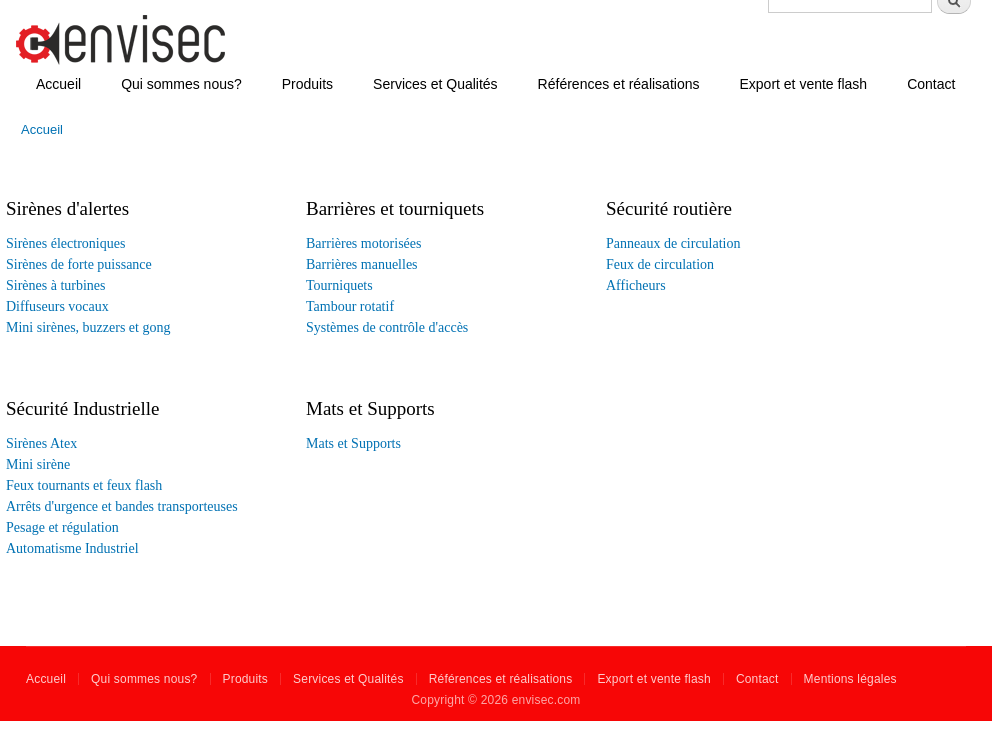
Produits (307, 84)
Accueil (58, 84)
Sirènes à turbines (56, 285)
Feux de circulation (660, 264)
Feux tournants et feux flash (84, 485)
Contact (931, 84)
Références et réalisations (619, 84)
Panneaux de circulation (673, 243)
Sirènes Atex (41, 443)
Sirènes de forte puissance (79, 264)
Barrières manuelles (362, 264)
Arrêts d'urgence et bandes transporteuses (122, 506)
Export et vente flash (803, 84)
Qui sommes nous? (181, 84)
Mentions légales (850, 679)
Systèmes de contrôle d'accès (387, 327)
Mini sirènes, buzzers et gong (88, 327)
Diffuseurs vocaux (57, 306)
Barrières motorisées (363, 243)
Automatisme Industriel (72, 548)
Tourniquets (339, 285)
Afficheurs (636, 285)
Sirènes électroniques (65, 243)
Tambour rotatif (350, 306)
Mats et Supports (353, 443)
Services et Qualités (435, 84)
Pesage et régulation (62, 527)
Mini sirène (38, 464)
